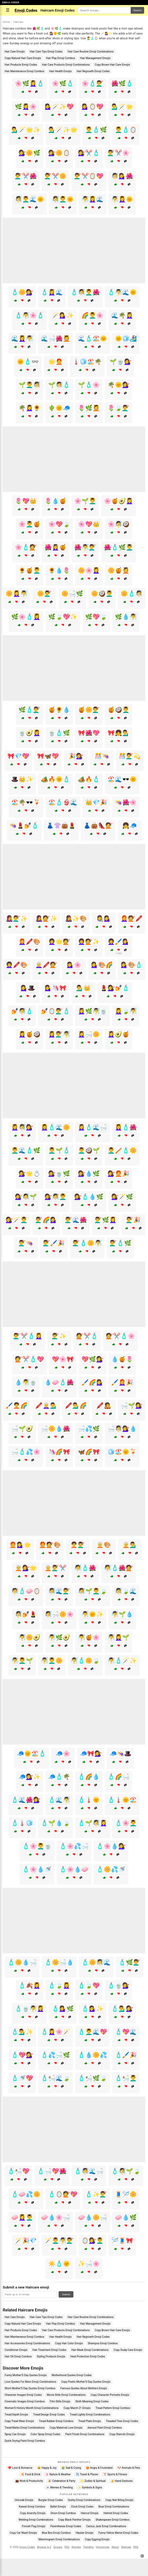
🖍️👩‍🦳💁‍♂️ (46, 1405)
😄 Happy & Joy (47, 2467)
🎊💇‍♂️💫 (130, 756)
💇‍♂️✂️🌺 (26, 176)
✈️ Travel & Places (87, 2474)
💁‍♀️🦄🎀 (55, 988)
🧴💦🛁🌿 (55, 2055)
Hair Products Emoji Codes (21, 64)
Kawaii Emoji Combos (32, 2506)
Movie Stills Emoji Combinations (66, 2394)
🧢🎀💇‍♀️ (91, 1753)
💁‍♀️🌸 (74, 964)
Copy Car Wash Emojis (23, 2532)
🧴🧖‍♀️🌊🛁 (88, 2171)
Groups (57, 2547)
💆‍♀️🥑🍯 (119, 1034)
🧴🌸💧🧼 (74, 1869)
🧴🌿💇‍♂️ (129, 1962)
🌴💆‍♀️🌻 (29, 408)
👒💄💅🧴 (24, 825)
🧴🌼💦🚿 (111, 1869)
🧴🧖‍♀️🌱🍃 (125, 2171)
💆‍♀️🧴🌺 (126, 1127)
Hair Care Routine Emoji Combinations (91, 51)
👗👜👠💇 (98, 825)
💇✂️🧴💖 (29, 1359)
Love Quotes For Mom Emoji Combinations (30, 2381)
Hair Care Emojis (15, 51)
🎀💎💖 (18, 756)
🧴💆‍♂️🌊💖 (92, 2031)
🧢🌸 (63, 1753)
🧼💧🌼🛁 (92, 2217)
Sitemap (126, 2547)
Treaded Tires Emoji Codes (122, 2421)
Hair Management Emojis (95, 58)
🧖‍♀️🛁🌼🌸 (59, 1614)
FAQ (66, 2547)
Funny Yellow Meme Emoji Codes (118, 2532)
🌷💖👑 (26, 501)
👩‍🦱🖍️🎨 (17, 964)
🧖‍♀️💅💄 (26, 1614)
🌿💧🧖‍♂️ (126, 616)
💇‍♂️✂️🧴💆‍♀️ (27, 1336)
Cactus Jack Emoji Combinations (106, 2526)
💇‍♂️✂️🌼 (55, 176)
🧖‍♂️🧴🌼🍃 (85, 1660)
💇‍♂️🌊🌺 (76, 1220)
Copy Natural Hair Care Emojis (23, 58)
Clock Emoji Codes (82, 2506)
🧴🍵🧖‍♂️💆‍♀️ (29, 2008)
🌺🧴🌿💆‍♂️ (118, 547)
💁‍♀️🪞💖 (92, 106)
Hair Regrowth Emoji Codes (93, 71)
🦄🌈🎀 (59, 1451)
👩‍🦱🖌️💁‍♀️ (119, 941)
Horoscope (102, 2547)
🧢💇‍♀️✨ (29, 1776)
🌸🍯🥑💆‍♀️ (118, 501)
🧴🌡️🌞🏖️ (122, 1800)
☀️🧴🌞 (59, 2263)
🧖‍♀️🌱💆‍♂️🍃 (92, 1591)
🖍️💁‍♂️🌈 (76, 1405)
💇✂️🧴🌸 (120, 1336)
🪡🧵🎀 (122, 2240)
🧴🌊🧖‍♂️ (59, 1800)
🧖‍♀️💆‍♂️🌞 (63, 199)
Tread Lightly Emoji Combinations (90, 2414)
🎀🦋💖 (48, 756)
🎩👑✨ (22, 779)
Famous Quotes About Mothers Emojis (83, 2388)
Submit (66, 2294)
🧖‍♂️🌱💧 (122, 1614)
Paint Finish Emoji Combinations (84, 2434)
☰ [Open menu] (8, 10)
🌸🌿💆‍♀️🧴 (29, 83)
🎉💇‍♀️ (76, 756)
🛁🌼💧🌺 (55, 1428)
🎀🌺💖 (89, 733)
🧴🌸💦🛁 (74, 1846)
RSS (135, 2547)
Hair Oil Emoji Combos (18, 2356)
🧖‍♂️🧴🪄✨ (122, 1660)
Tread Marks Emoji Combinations (25, 2427)
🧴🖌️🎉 (126, 2055)
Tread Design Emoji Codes (49, 2414)
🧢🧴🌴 (59, 1776)
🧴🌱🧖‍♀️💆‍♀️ (92, 1823)
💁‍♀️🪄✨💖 (59, 106)
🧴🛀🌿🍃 (92, 2078)
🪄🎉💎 (26, 2240)
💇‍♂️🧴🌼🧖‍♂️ (87, 1243)
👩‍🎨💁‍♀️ (103, 918)
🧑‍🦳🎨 (103, 1544)
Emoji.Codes (27, 2547)
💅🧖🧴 (22, 1011)
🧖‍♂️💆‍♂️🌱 (22, 1660)
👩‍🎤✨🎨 (76, 918)
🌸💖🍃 (59, 524)
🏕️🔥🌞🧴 (55, 779)
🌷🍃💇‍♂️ (119, 408)
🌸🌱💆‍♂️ (85, 501)
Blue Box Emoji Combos (56, 2532)
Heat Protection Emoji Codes (87, 2356)
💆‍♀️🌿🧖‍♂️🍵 (92, 1011)
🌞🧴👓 (28, 361)
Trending (88, 2547)
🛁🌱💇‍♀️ (132, 1405)
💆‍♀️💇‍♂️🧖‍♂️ (59, 1034)
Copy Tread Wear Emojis (19, 2421)
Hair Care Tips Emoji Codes (46, 51)
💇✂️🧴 (87, 1336)
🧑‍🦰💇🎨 (50, 1544)
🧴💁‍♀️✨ (92, 2008)
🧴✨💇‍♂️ (96, 2194)
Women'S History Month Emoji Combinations (32, 2407)
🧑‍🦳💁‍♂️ (129, 1544)
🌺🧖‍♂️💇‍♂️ (85, 547)
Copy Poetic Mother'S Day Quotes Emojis (85, 2381)
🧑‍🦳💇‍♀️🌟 (26, 1568)
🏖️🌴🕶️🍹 (25, 802)
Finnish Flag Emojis (33, 2526)
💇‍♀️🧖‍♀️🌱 (26, 1196)
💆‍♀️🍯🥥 (29, 1034)
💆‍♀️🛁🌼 (89, 1034)
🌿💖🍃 (96, 616)
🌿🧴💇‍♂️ (29, 709)
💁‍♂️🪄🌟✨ (25, 129)
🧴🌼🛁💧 (59, 1962)
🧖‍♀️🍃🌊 (126, 1591)
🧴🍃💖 (89, 1985)
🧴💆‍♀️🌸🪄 (55, 2031)
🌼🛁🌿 (72, 593)
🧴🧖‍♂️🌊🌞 (122, 292)
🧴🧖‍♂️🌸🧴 (29, 315)
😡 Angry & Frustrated (99, 2467)
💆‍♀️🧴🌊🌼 (55, 1127)
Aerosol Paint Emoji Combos (104, 2427)
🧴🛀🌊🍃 (55, 2078)
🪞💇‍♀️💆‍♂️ (92, 2240)
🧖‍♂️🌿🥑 (59, 1637)
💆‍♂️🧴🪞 (126, 129)
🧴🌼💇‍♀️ (22, 292)
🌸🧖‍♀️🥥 (119, 524)
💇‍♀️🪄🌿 (122, 1196)
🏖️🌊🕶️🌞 (122, 779)
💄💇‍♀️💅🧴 (115, 988)
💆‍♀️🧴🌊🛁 (92, 1127)
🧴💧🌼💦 (92, 2055)
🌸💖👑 (89, 524)
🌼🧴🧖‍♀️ (132, 593)
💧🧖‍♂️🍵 (26, 1382)
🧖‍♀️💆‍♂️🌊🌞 (29, 199)
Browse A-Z (44, 2547)
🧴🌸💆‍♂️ (126, 1823)
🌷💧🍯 (55, 501)
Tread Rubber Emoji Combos (56, 2421)
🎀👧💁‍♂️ (119, 733)
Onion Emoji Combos (63, 2513)
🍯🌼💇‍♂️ (89, 709)
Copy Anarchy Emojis (32, 2513)
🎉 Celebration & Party (61, 2480)
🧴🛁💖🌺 (51, 2171)
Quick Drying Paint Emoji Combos (25, 2440)
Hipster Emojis (84, 2532)
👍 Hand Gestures (122, 2480)
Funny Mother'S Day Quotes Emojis (26, 2375)
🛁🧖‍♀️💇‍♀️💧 (122, 1428)
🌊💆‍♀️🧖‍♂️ (22, 338)
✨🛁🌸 (89, 2263)
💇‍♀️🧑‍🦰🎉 (119, 1173)
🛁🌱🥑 (22, 1428)
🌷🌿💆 (89, 408)
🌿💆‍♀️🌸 (26, 106)
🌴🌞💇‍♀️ (119, 384)
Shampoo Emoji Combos (103, 2343)
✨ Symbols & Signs (90, 2487)
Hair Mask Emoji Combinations (89, 2349)
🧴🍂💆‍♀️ (29, 1985)
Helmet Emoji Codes (115, 2513)
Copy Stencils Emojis (122, 2434)
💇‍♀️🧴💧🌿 (88, 1196)
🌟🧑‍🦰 (55, 361)
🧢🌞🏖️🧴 (31, 1753)
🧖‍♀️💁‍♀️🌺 (122, 176)
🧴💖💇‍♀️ (22, 2055)
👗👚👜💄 (61, 825)
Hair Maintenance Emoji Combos (24, 71)
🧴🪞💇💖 (62, 2194)
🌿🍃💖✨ (62, 616)
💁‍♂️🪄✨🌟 (62, 129)
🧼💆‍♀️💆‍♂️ (22, 2217)
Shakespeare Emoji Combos (113, 2519)
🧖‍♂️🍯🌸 (89, 1637)
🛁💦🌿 (89, 1428)
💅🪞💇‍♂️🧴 (55, 1011)
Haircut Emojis (89, 2513)
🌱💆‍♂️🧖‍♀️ (29, 384)
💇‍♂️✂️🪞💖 (88, 176)
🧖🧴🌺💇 (118, 1568)
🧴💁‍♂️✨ (22, 2031)
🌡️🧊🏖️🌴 (87, 361)
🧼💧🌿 (126, 2217)
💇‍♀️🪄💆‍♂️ (17, 1220)
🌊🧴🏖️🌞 (92, 338)
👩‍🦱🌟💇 (59, 941)
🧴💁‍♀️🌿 (63, 2008)
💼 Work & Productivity (29, 2480)
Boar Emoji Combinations (113, 2506)
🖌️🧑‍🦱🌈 (17, 1405)
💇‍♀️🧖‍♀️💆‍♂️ (55, 1196)
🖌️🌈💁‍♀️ (92, 1382)
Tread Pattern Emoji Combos (113, 2407)
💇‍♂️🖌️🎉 (54, 1243)
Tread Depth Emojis (16, 2414)
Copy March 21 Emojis (77, 2407)
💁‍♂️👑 (83, 988)
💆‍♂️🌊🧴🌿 (25, 1150)
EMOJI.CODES (10, 2)
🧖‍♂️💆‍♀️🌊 (92, 199)
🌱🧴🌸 (89, 384)
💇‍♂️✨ (59, 1336)
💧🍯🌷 (122, 1359)
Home (6, 21)
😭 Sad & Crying (71, 2467)
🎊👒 (102, 756)
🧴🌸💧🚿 (37, 1869)
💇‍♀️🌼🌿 (29, 153)
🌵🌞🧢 (59, 408)
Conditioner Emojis (16, 2349)
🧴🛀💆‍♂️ (126, 2078)
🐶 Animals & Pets (129, 2467)
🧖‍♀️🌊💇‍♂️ (59, 1591)
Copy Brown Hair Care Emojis (112, 64)
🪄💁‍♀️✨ (63, 315)
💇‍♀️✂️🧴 (89, 153)
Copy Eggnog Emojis (97, 2539)
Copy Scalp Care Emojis (128, 2349)
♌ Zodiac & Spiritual (93, 2480)
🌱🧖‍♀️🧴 (59, 384)
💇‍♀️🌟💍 (29, 1173)
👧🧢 (129, 825)
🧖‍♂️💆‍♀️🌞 (122, 199)
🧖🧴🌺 (85, 1568)
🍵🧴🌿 (59, 733)
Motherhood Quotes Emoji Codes (72, 2375)
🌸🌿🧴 (63, 83)
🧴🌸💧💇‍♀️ (111, 1846)
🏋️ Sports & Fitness (115, 2474)
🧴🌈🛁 (119, 1776)
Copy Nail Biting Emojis (119, 2500)
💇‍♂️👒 (25, 1243)
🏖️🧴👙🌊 (62, 802)
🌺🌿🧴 (122, 83)
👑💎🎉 (96, 802)
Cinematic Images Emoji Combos (25, 2401)
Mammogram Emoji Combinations (59, 2539)
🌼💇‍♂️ (44, 593)
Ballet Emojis (58, 2506)
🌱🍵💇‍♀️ (120, 361)
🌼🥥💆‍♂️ (102, 593)
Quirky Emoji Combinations (84, 2500)
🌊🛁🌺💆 (55, 338)
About (115, 2547)
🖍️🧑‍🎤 (103, 1405)
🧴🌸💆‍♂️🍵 (37, 1846)
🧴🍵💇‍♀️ (119, 1985)
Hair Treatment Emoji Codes (49, 2349)
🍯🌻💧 (59, 709)
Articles (76, 2547)
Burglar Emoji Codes (50, 2500)
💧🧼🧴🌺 (59, 1382)
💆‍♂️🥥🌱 (89, 1150)
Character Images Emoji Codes (23, 2394)
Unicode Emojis (24, 2500)
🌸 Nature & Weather (58, 2474)
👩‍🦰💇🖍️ (132, 918)
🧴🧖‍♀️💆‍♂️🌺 (85, 292)
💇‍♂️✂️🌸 (119, 153)
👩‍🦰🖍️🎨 (29, 941)
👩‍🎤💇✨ (46, 918)
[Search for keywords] (104, 10)
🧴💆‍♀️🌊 (52, 292)
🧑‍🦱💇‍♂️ (77, 1544)
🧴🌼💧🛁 (22, 1962)
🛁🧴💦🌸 (25, 1451)
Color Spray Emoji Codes (45, 2434)
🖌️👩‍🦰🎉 (122, 1382)
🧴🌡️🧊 (22, 1823)
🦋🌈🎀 (89, 1451)
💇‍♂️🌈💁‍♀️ (46, 1220)
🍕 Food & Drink (30, 2474)
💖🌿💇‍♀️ (92, 1359)
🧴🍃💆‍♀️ (59, 1985)
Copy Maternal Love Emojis (66, 2427)
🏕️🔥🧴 (89, 779)
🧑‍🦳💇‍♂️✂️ (55, 1568)
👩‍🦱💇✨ (89, 941)
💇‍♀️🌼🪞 (59, 153)
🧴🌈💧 (89, 1776)
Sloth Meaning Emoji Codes (91, 2401)
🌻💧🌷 (59, 570)
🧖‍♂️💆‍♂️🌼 (52, 1660)
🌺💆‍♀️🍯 (55, 547)
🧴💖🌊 (126, 2031)
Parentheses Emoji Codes (65, 2526)
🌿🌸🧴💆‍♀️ (25, 616)
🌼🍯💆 (119, 570)
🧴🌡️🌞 (89, 1800)
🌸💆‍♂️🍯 (29, 524)
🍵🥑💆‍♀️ (29, 733)
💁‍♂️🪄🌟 (122, 106)
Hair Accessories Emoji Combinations (27, 2343)
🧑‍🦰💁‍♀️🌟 (20, 1544)
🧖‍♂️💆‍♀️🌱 (119, 1637)
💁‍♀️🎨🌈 (102, 964)
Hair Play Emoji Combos (60, 58)
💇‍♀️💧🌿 (89, 1173)
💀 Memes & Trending (59, 2487)
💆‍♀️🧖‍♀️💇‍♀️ (22, 1127)
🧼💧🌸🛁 (55, 2217)
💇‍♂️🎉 (133, 1220)
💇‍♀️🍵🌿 (59, 1173)
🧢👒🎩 (120, 1753)
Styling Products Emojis (51, 2356)
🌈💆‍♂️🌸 (92, 315)
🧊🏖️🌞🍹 (122, 1451)
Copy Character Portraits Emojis (110, 2394)
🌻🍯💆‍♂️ (29, 570)
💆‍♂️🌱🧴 (59, 1150)
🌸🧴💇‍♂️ (92, 83)
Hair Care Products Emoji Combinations (66, 64)
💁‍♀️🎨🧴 (132, 964)
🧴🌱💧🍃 (55, 1823)
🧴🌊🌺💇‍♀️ (25, 1800)
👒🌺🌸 (126, 802)
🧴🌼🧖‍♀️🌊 (96, 1962)
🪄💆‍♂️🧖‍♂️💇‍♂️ (59, 2240)
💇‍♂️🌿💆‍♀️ (106, 1220)
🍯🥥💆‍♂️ (119, 709)
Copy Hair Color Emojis (69, 2343)
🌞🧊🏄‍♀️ (126, 338)
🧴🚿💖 (22, 2078)
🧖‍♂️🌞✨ (92, 1614)
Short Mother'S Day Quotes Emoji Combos (30, 2388)
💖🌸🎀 (63, 1359)
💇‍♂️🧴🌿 (120, 1243)
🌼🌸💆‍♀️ (89, 570)
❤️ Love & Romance (20, 2467)
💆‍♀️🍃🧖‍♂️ (126, 1011)
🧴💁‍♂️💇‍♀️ (122, 2008)
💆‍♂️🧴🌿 (96, 129)
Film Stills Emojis (60, 2401)
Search (137, 10)
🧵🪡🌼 (126, 2194)
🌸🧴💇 (26, 547)
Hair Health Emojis (60, 71)
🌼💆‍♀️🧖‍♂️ (17, 593)
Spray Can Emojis (15, 2434)
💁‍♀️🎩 (27, 988)
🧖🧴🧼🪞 (25, 1591)
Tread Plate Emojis (89, 2421)
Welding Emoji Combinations (35, 2519)
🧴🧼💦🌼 (25, 2194)
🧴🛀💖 (18, 2171)
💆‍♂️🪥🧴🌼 (122, 1150)
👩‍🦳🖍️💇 (46, 964)
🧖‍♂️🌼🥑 (29, 1637)
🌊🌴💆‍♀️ (122, 315)
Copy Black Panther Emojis (74, 2519)
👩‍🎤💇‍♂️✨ (17, 918)
